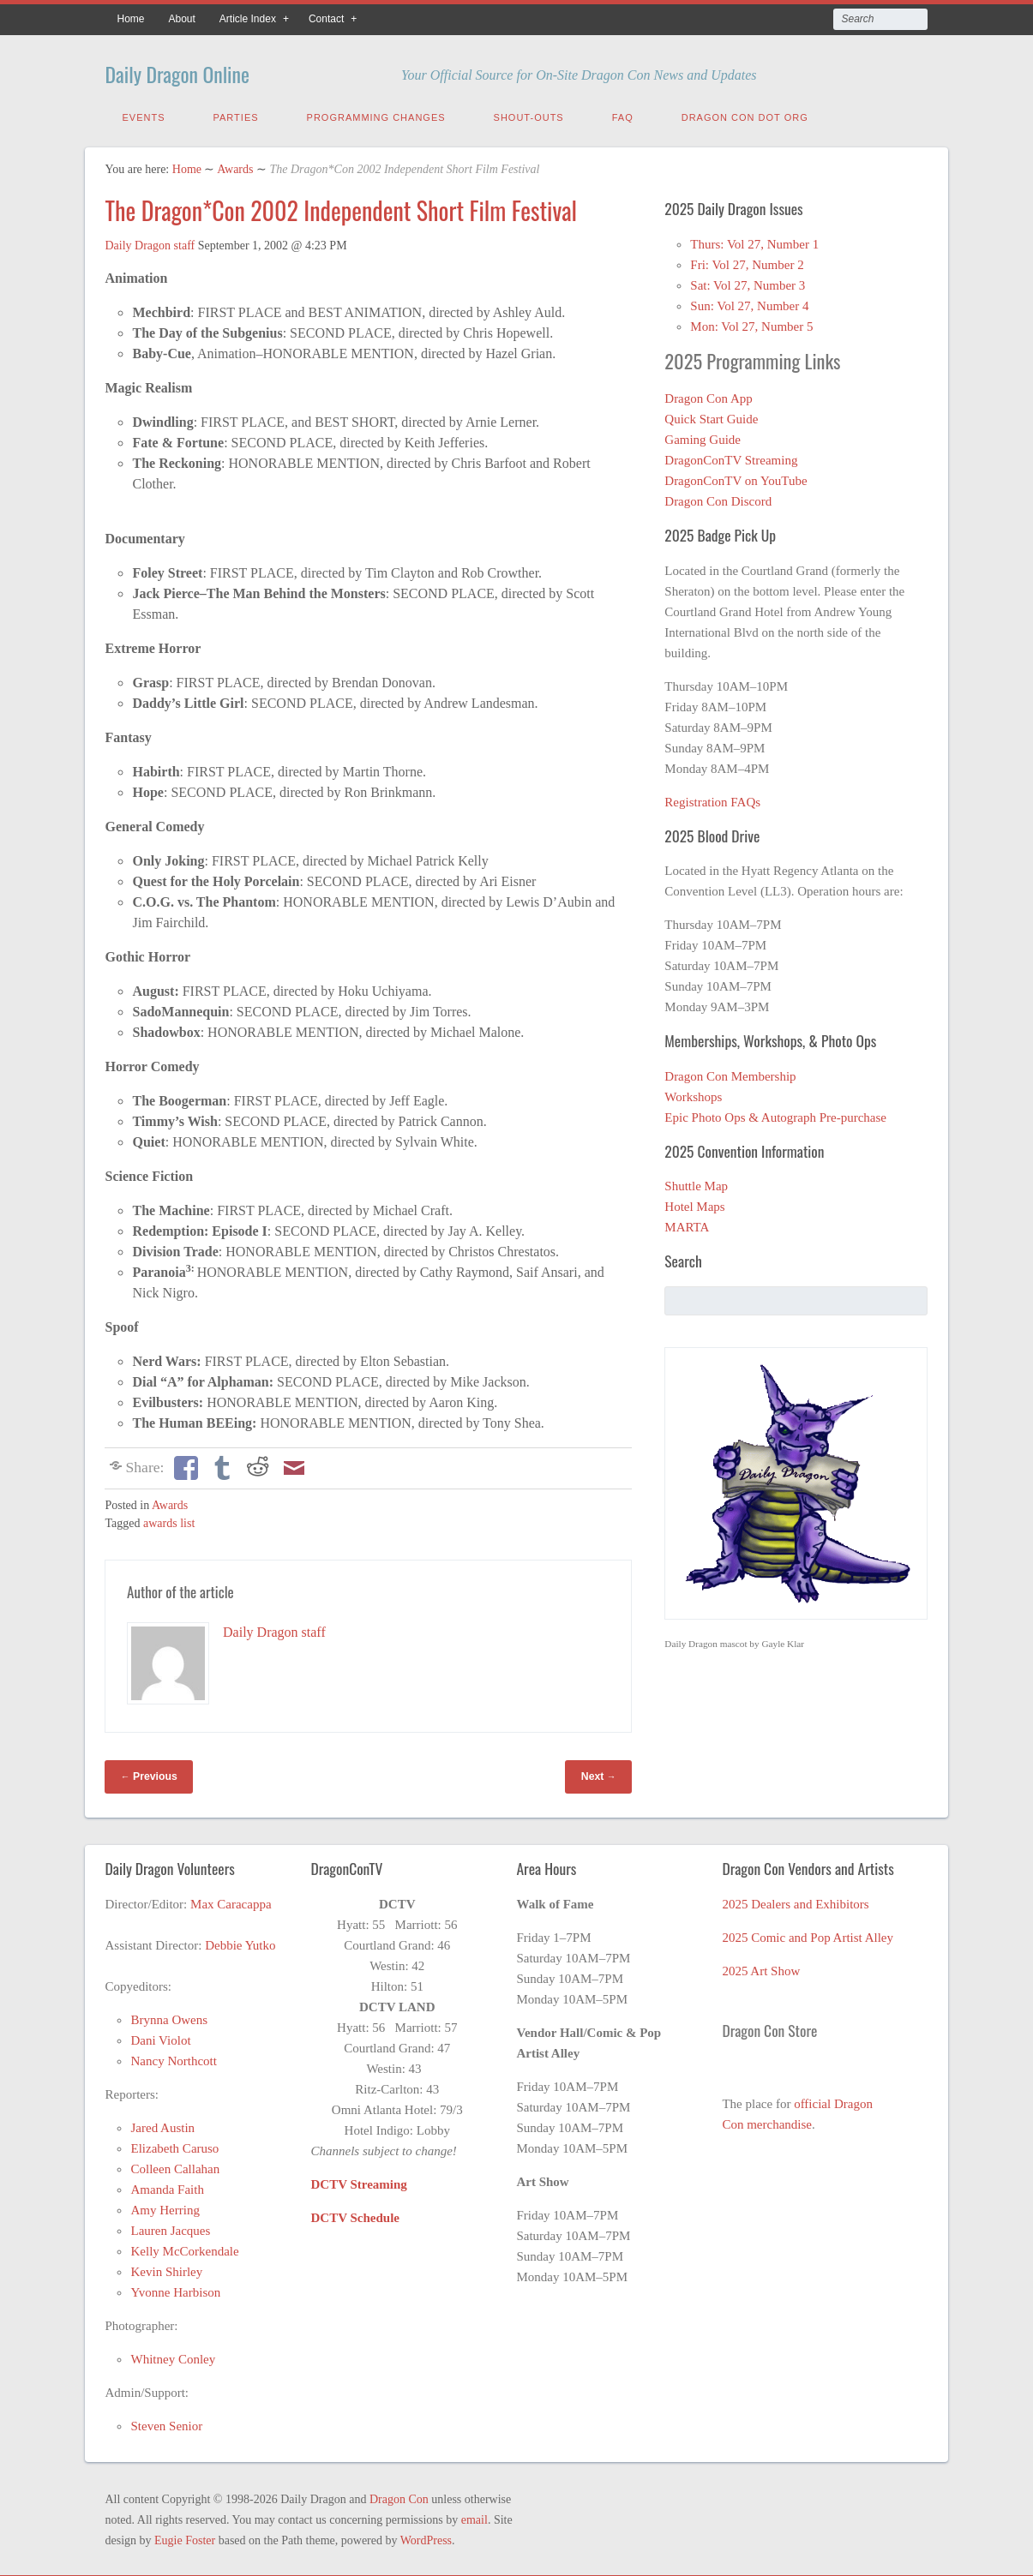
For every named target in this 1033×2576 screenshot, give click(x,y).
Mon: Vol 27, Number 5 (751, 323)
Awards (235, 165)
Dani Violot (160, 2037)
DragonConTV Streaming (730, 457)
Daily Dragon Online (202, 71)
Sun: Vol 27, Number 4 (749, 302)
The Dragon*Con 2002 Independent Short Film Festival (341, 207)
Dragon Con (399, 2495)
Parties (236, 114)
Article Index (247, 19)
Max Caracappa (231, 1901)
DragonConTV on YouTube (735, 477)
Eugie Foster (184, 2537)
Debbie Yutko (240, 1942)
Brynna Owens (168, 2016)
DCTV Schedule (354, 2214)
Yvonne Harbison (175, 2289)
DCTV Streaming (358, 2181)
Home (130, 19)
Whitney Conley (172, 2356)
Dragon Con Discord (718, 498)
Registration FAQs (712, 799)
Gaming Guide (702, 436)
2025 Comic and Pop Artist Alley (807, 1934)
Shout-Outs (529, 114)
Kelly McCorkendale (184, 2248)
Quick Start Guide (711, 415)
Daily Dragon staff (150, 242)
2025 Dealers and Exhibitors (795, 1901)
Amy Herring (164, 2207)
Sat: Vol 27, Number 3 (747, 282)
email (474, 2516)
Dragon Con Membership (730, 1073)
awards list (169, 1519)
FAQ (623, 114)
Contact (326, 19)
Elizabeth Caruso (174, 2145)
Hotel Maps (694, 1203)
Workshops (693, 1093)
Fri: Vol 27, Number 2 (746, 261)
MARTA (686, 1224)
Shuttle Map (696, 1182)
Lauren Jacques (170, 2227)
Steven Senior (166, 2422)
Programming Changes (376, 114)
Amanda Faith (166, 2186)
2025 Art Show (761, 1967)
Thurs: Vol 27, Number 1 (754, 241)
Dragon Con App (708, 395)
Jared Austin (162, 2124)
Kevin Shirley (166, 2268)
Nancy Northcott (173, 2057)
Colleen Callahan (174, 2165)
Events (143, 114)
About (182, 19)
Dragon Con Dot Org (745, 114)
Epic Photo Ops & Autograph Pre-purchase (775, 1114)
